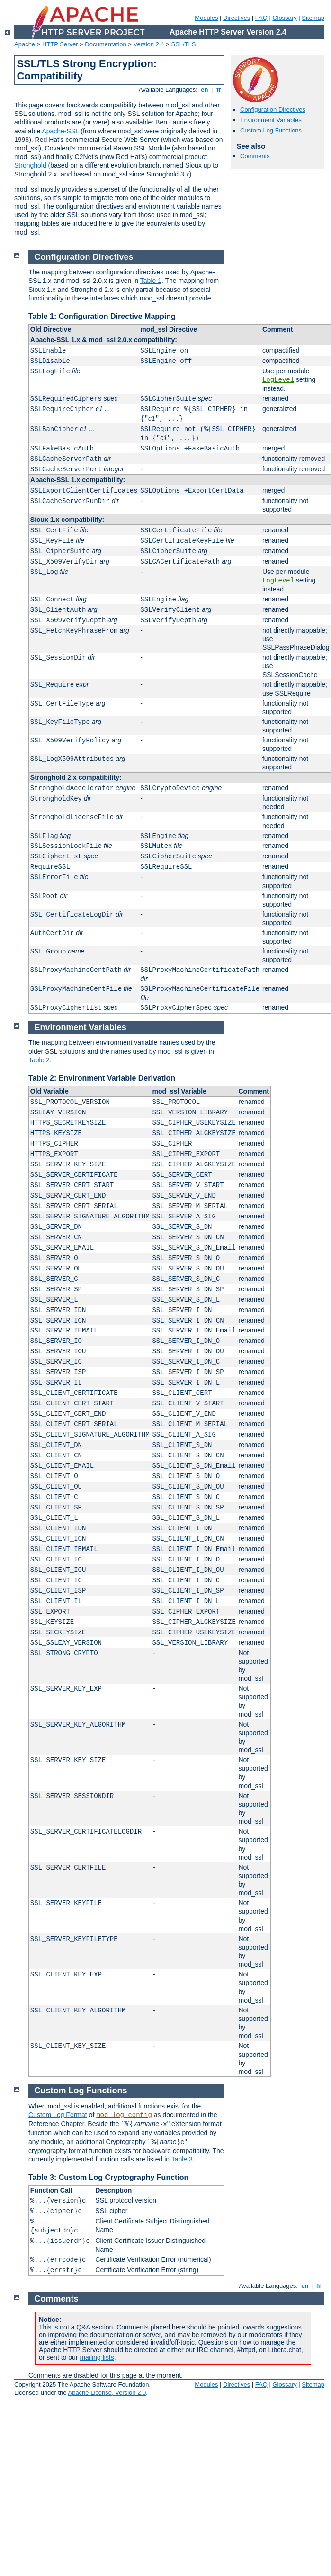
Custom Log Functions (271, 130)
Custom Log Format (57, 2114)
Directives (236, 17)
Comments (255, 155)
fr (219, 89)
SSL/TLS (183, 44)
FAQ (261, 17)
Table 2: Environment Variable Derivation (101, 1078)
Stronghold (30, 165)
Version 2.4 (149, 44)
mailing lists (97, 2357)
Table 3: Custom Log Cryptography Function (108, 2177)
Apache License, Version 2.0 (107, 2392)
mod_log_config (124, 2115)
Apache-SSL (60, 131)
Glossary (284, 17)
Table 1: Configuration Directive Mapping (102, 316)
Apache (24, 44)
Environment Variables (271, 120)
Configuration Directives (272, 109)
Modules (206, 17)
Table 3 (182, 2159)
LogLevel (278, 380)
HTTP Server (60, 44)
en (204, 89)
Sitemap (313, 17)
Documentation (105, 44)
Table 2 (39, 1060)
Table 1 (150, 280)
